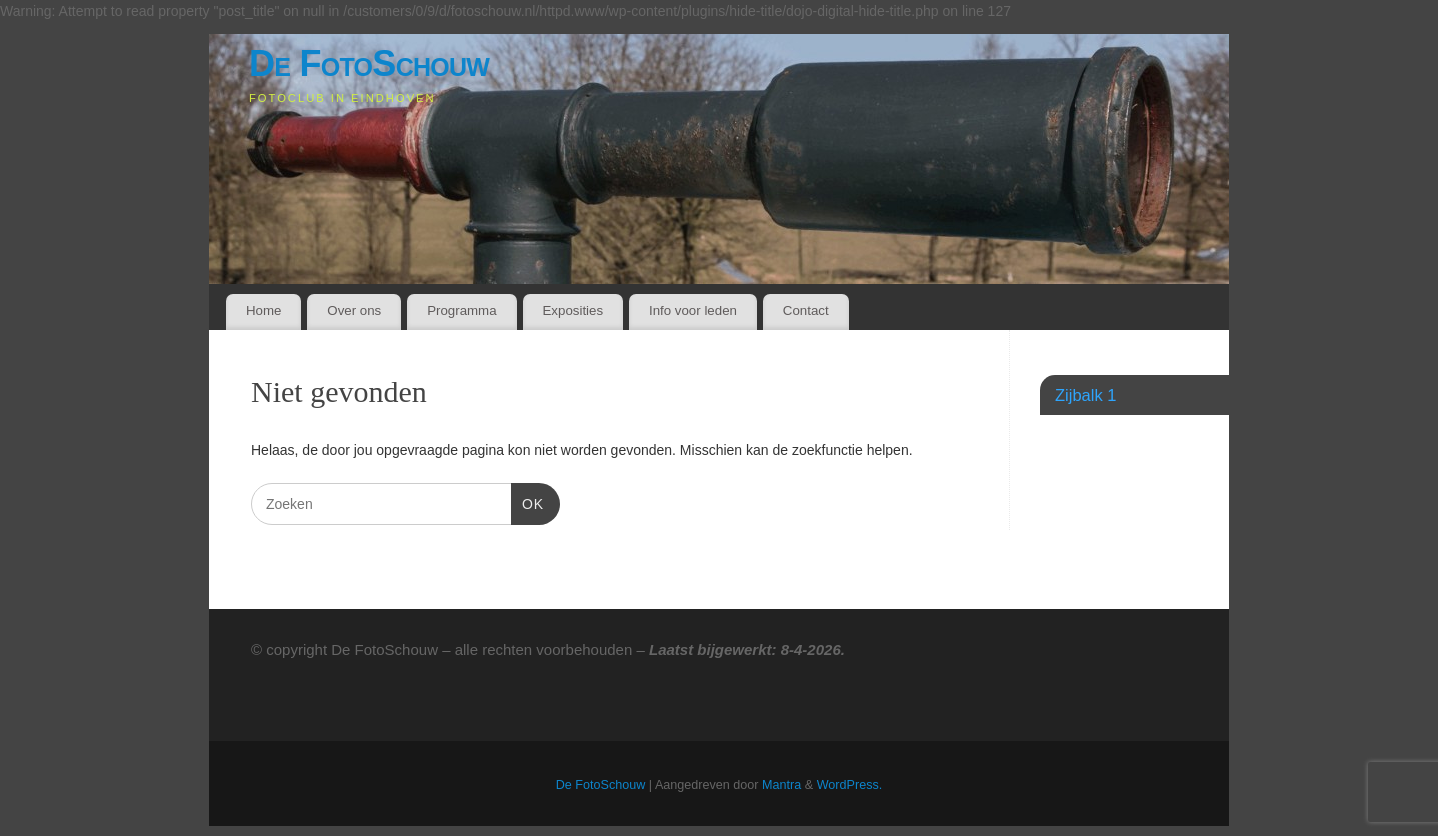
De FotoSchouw (369, 63)
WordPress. (850, 785)
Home (263, 310)
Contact (806, 310)
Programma (461, 310)
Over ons (354, 310)
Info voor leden (693, 310)
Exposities (572, 310)
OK (527, 502)
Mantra (781, 785)
